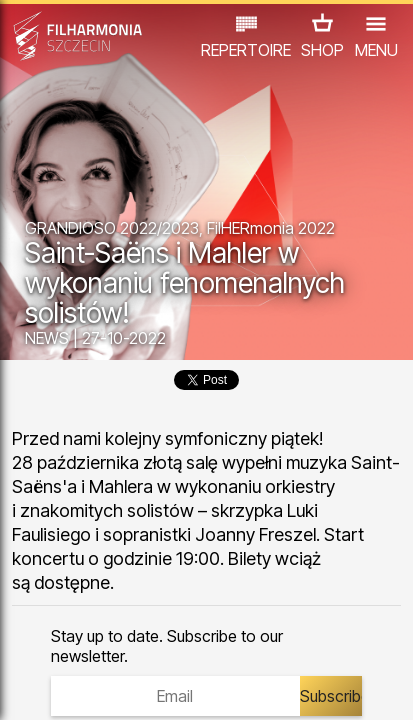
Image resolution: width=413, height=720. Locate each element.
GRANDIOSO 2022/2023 (112, 228)
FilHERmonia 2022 (271, 228)
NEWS (47, 338)
